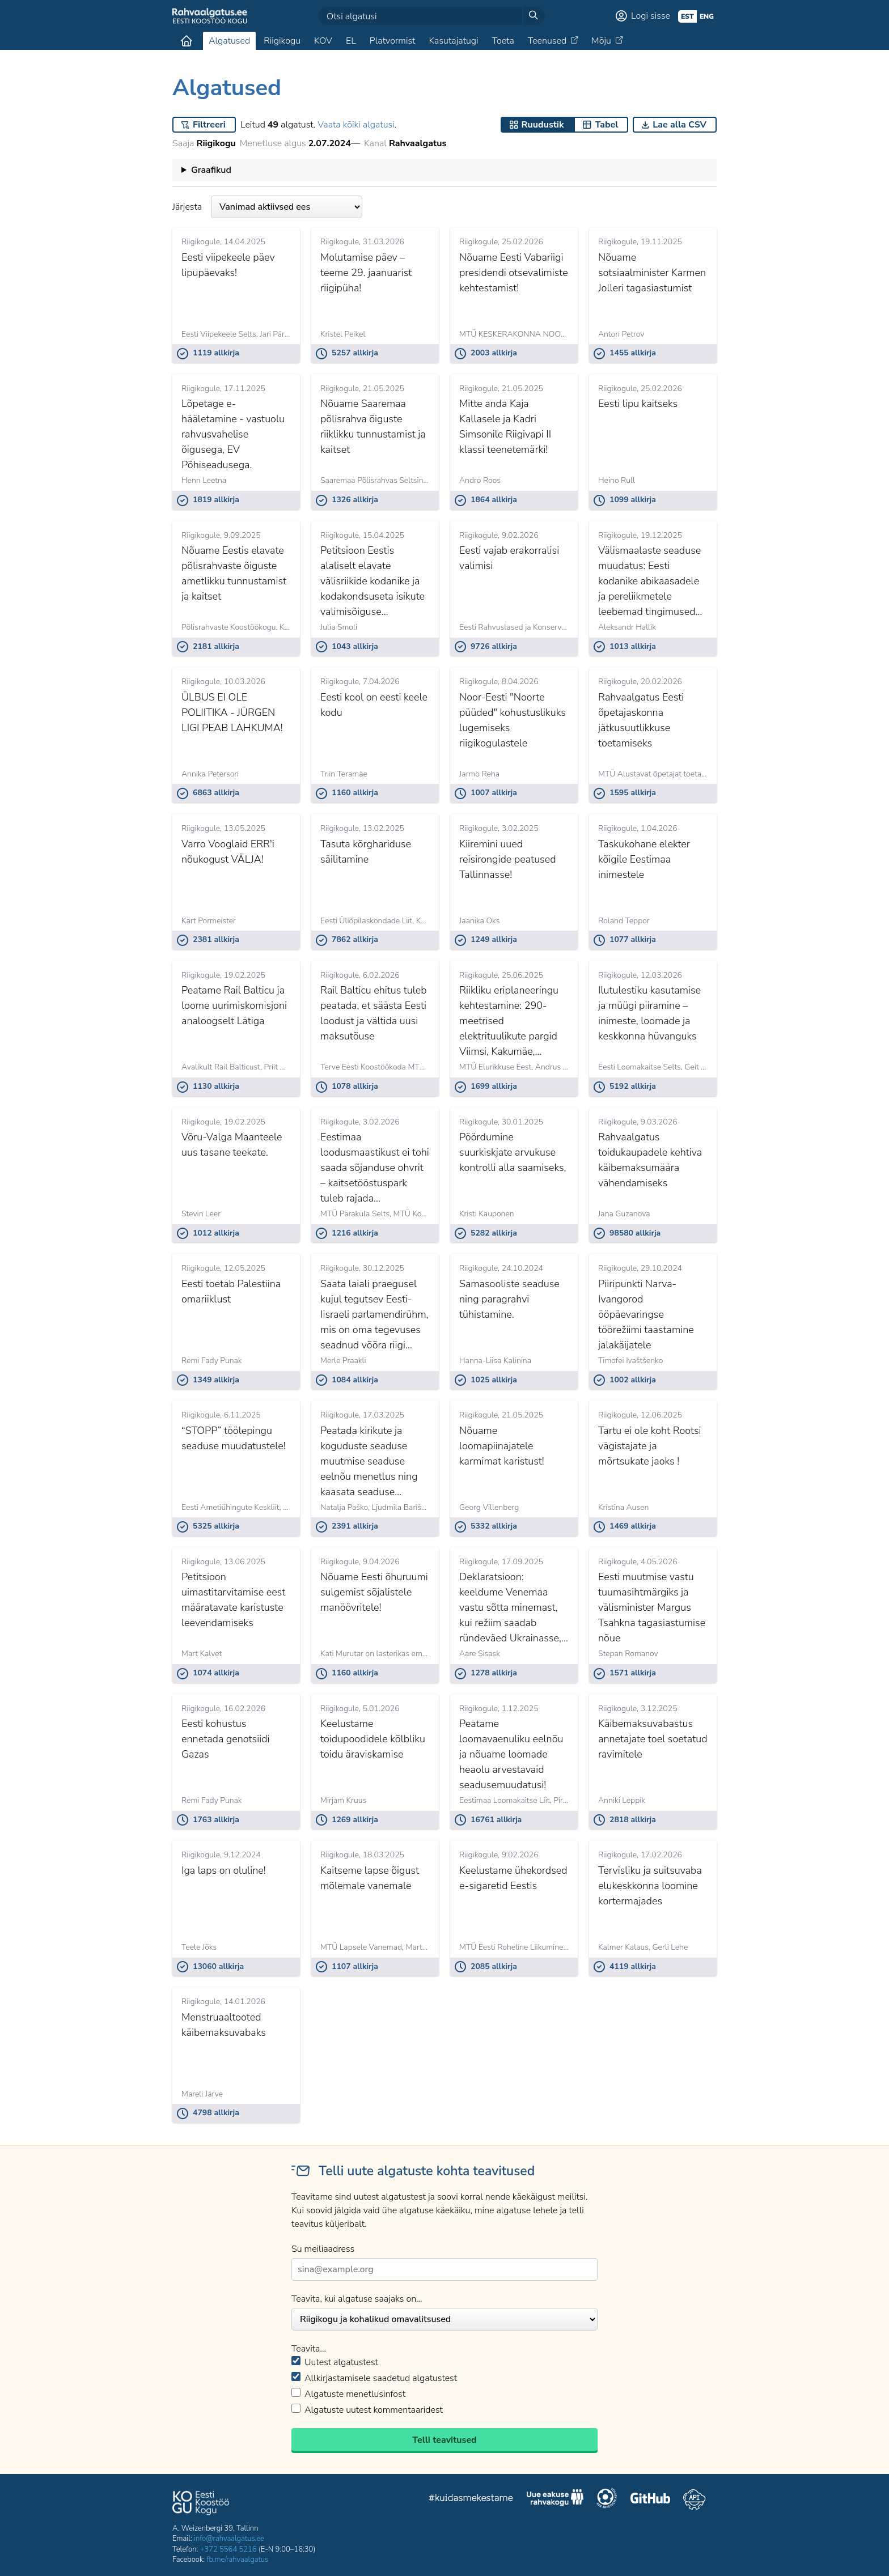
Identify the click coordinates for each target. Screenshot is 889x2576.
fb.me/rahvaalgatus (237, 2559)
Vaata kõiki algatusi (356, 124)
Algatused (229, 41)
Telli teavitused (444, 2440)
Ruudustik (543, 124)
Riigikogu (282, 41)
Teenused (547, 41)
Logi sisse (650, 16)
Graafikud (211, 170)
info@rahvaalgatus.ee (229, 2538)
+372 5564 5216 (228, 2549)
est (687, 16)
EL (351, 41)
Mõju (601, 41)
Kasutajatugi (453, 41)
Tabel (606, 124)
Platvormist (393, 41)
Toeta (503, 41)
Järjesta (267, 207)
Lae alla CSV (679, 124)
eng (707, 16)
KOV (323, 41)
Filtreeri (209, 124)
